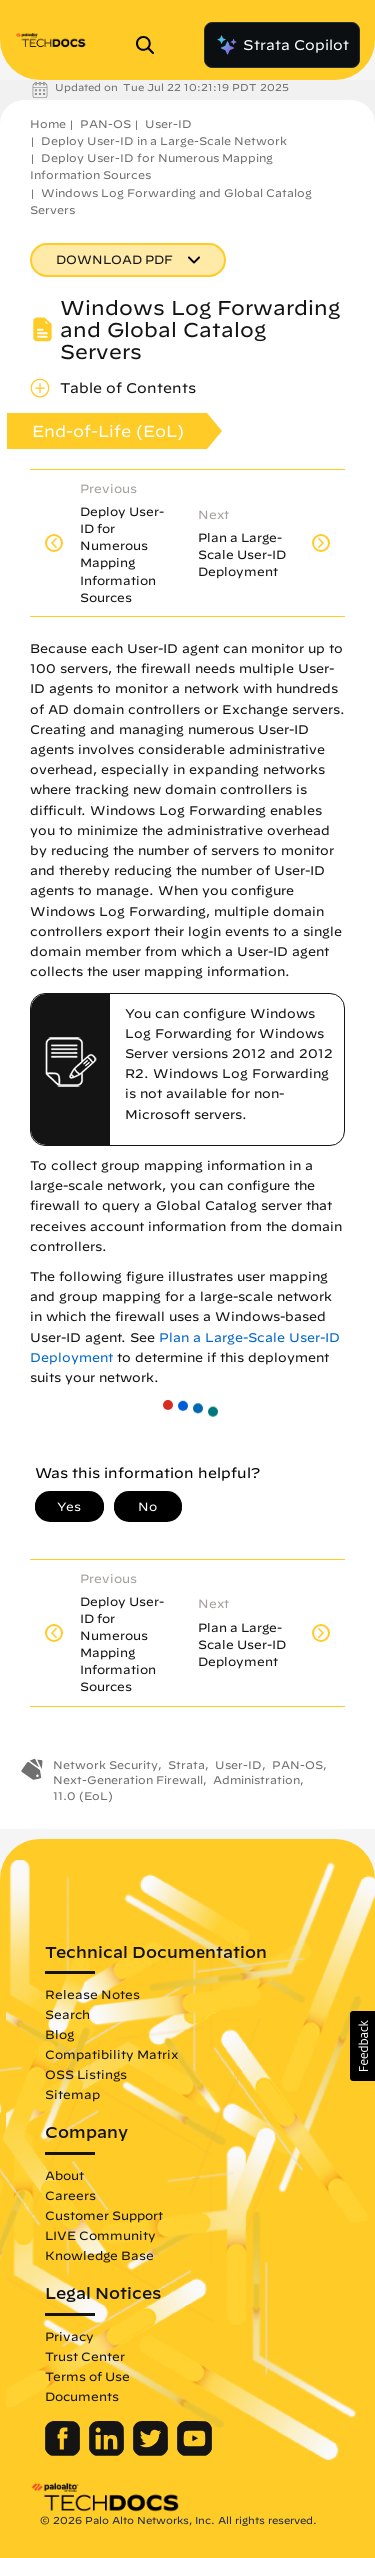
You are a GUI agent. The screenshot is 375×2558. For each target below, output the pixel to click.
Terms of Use (87, 2376)
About (64, 2175)
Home (48, 123)
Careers (70, 2195)
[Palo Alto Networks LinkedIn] (108, 2451)
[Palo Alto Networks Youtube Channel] (194, 2451)
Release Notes (92, 1994)
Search (67, 2014)
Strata (186, 1764)
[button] (362, 2046)
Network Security (105, 1764)
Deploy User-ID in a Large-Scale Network (164, 140)
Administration (256, 1779)
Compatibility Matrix (111, 2054)
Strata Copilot (282, 45)
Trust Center (85, 2356)
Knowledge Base (99, 2255)
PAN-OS (105, 123)
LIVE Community (100, 2235)
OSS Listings (86, 2074)
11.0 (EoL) (83, 1795)
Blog (59, 2034)
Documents (82, 2396)
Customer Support (104, 2215)
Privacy (69, 2336)
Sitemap (72, 2094)
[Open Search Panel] (151, 45)
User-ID (168, 123)
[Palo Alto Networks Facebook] (64, 2451)
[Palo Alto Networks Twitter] (152, 2451)
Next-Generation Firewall (128, 1779)
